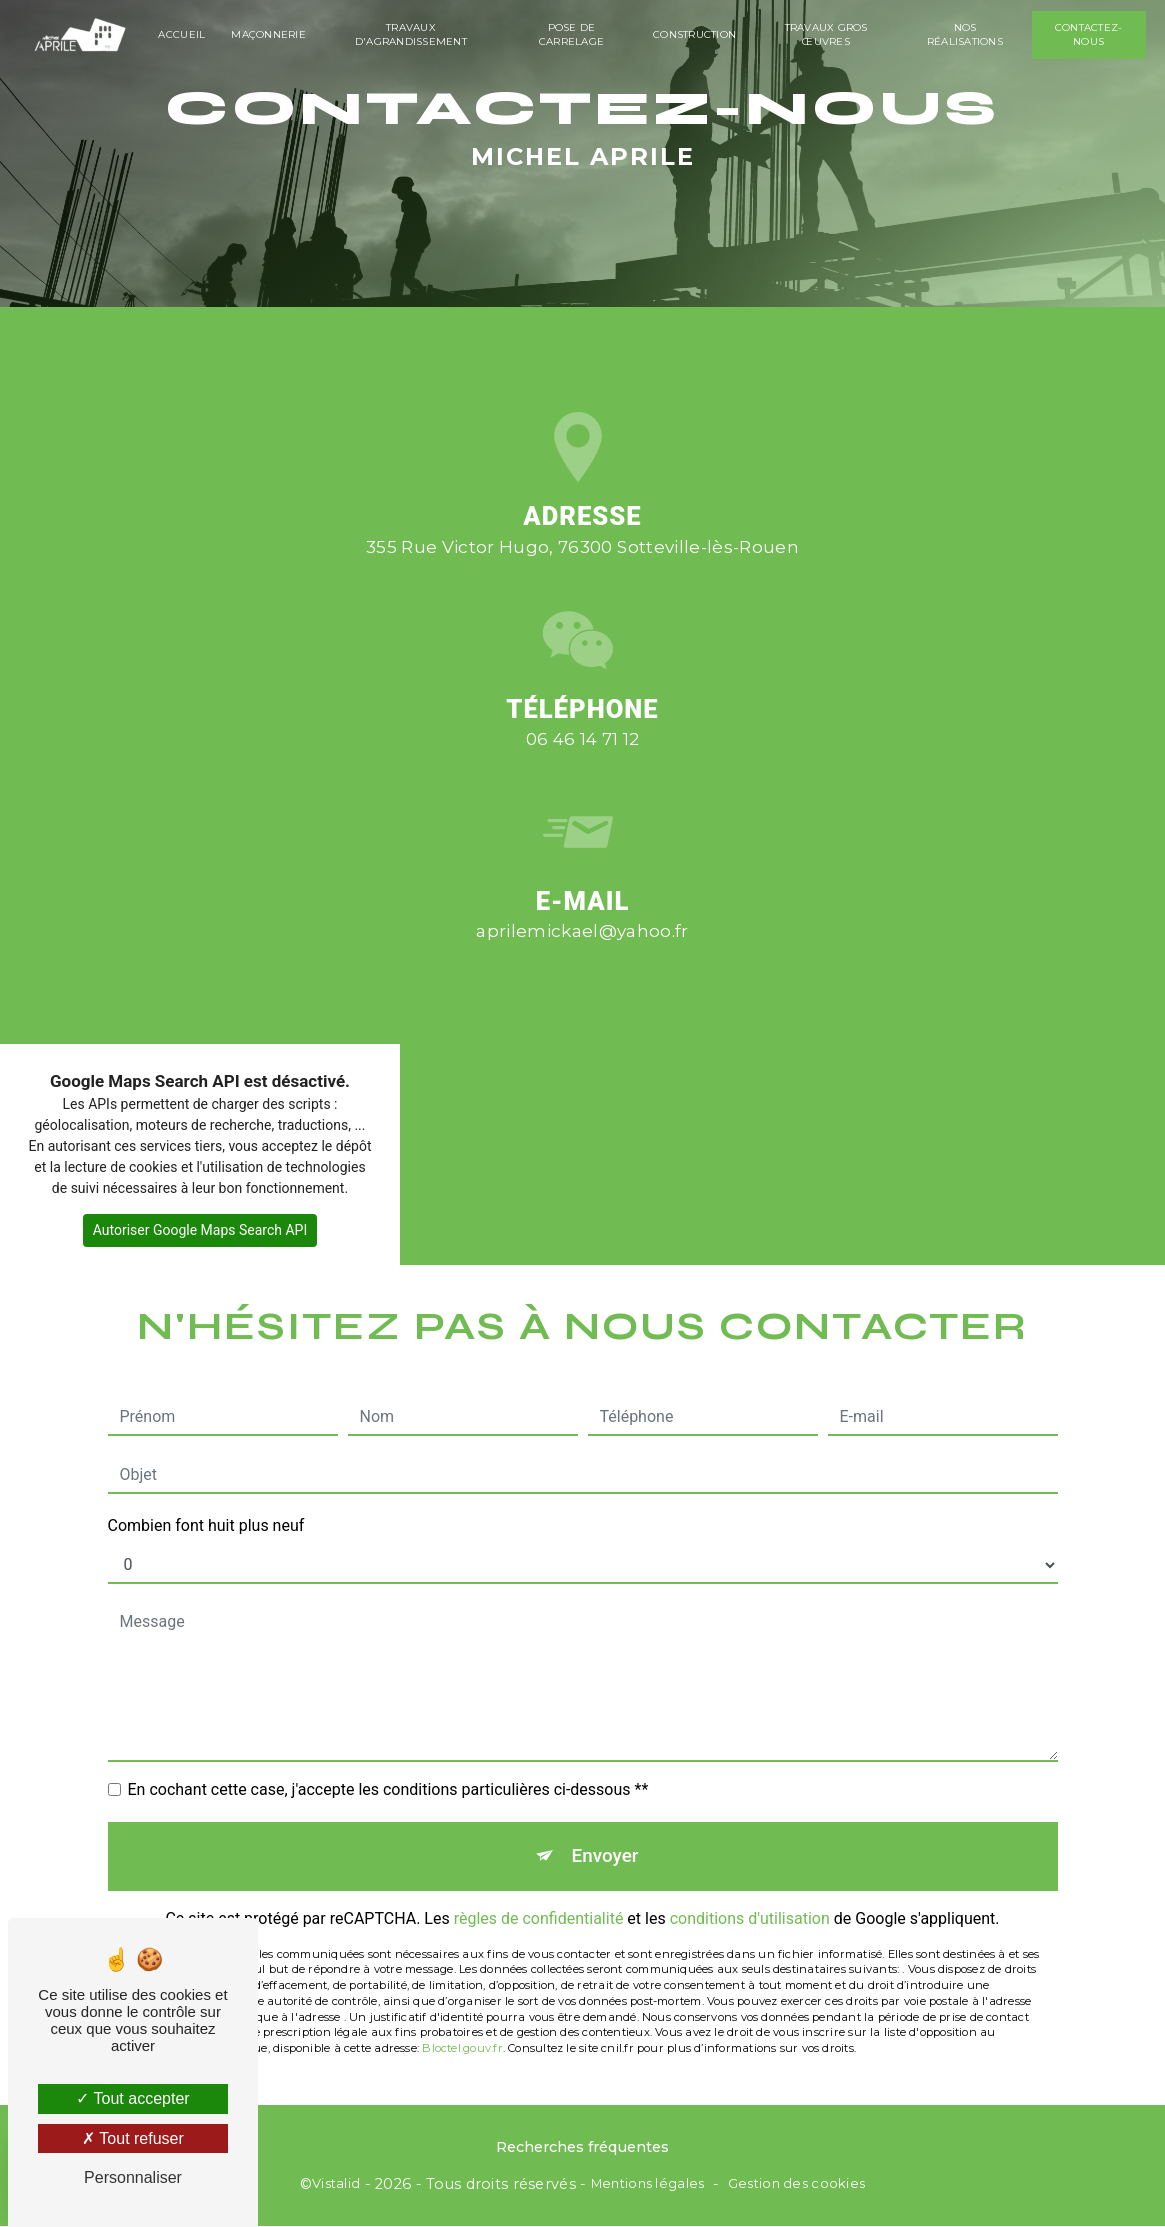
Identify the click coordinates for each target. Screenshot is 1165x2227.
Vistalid (336, 2184)
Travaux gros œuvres (825, 34)
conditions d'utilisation (750, 1871)
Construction (694, 34)
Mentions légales (648, 2184)
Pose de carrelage (571, 34)
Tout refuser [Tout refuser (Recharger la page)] (133, 2138)
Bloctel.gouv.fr (462, 2001)
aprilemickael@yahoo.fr (582, 884)
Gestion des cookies (796, 2184)
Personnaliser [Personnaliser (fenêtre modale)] (133, 2177)
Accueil (183, 34)
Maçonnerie (270, 34)
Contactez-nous (1088, 34)
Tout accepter (132, 2098)
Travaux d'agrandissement (412, 34)
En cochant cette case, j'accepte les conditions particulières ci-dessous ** (388, 1742)
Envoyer (605, 1808)
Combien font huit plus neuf (206, 1478)
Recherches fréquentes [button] (582, 2147)
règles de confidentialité (539, 1871)
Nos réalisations (964, 34)
